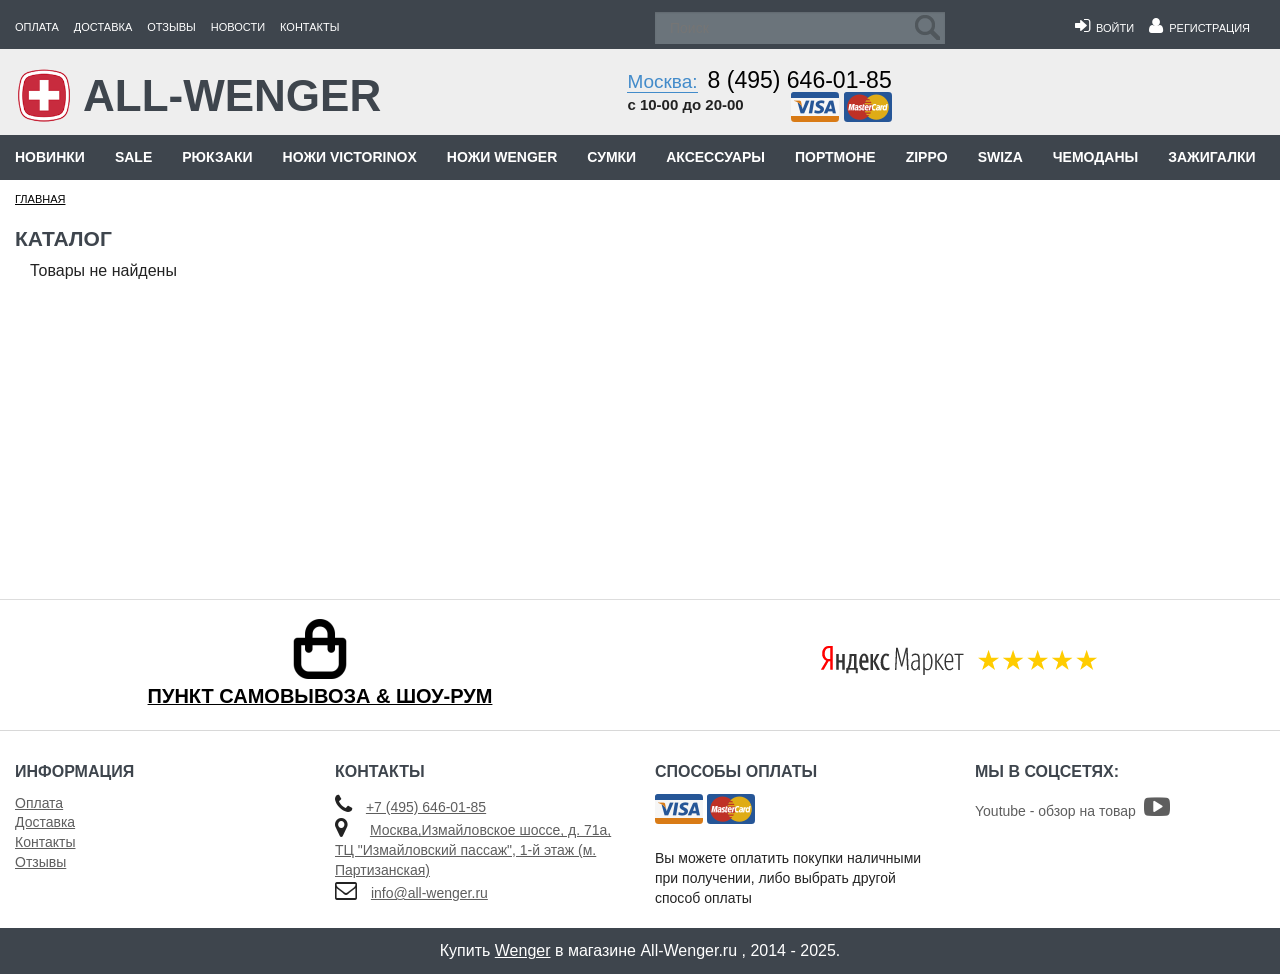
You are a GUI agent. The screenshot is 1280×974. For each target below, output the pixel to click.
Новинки (50, 157)
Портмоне (835, 157)
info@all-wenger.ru (429, 893)
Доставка (103, 27)
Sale (133, 157)
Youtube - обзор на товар (1072, 811)
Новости (238, 27)
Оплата (37, 27)
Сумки (611, 157)
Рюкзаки (217, 157)
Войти (1104, 28)
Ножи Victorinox (350, 157)
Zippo (927, 157)
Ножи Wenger (502, 157)
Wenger (523, 950)
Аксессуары (715, 157)
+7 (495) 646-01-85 (426, 807)
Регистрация (1199, 28)
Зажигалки (1211, 157)
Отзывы (171, 27)
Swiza (1000, 157)
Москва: (662, 81)
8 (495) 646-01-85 (800, 80)
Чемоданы (1095, 157)
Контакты (309, 27)
